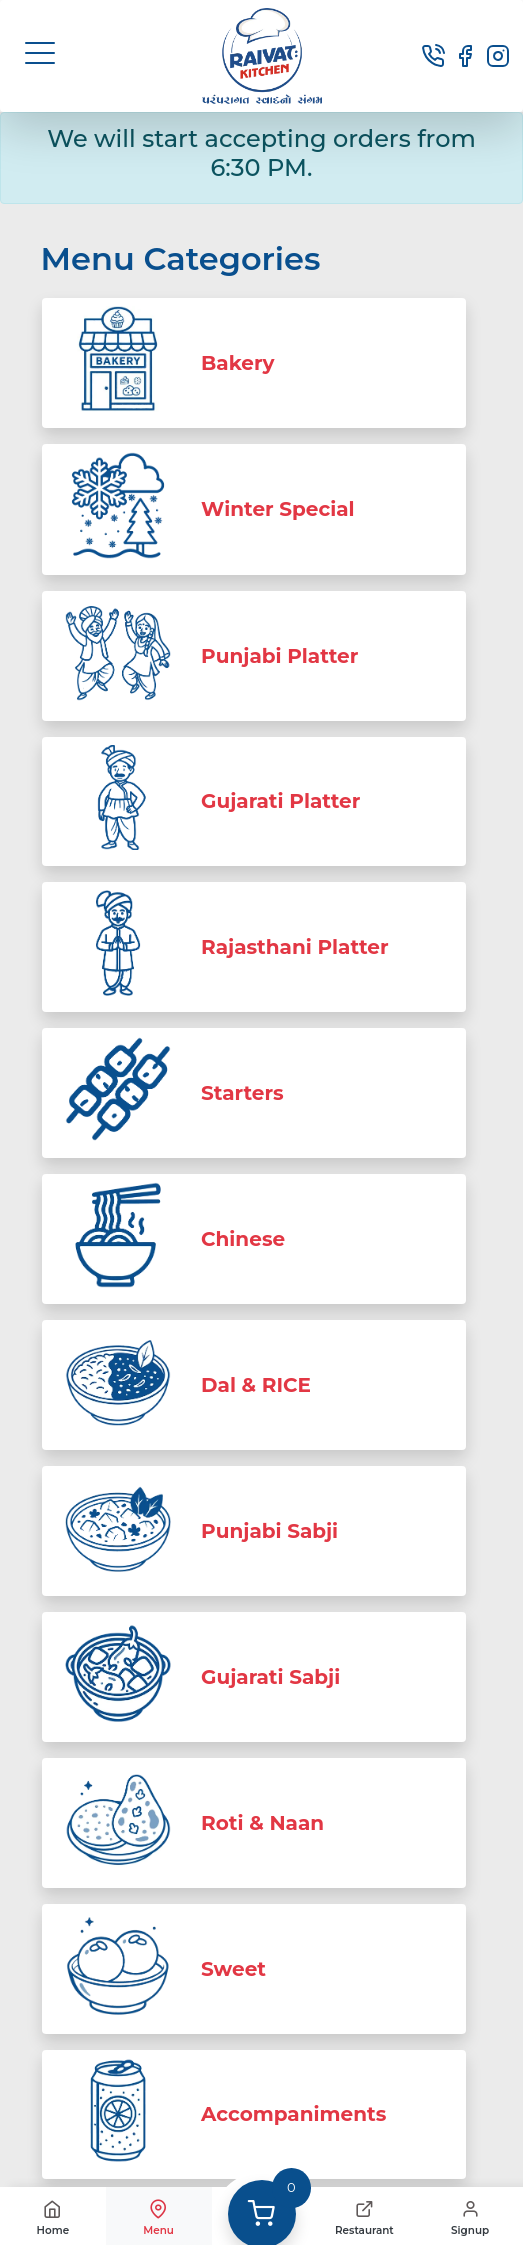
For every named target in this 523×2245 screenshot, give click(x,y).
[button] (40, 53)
